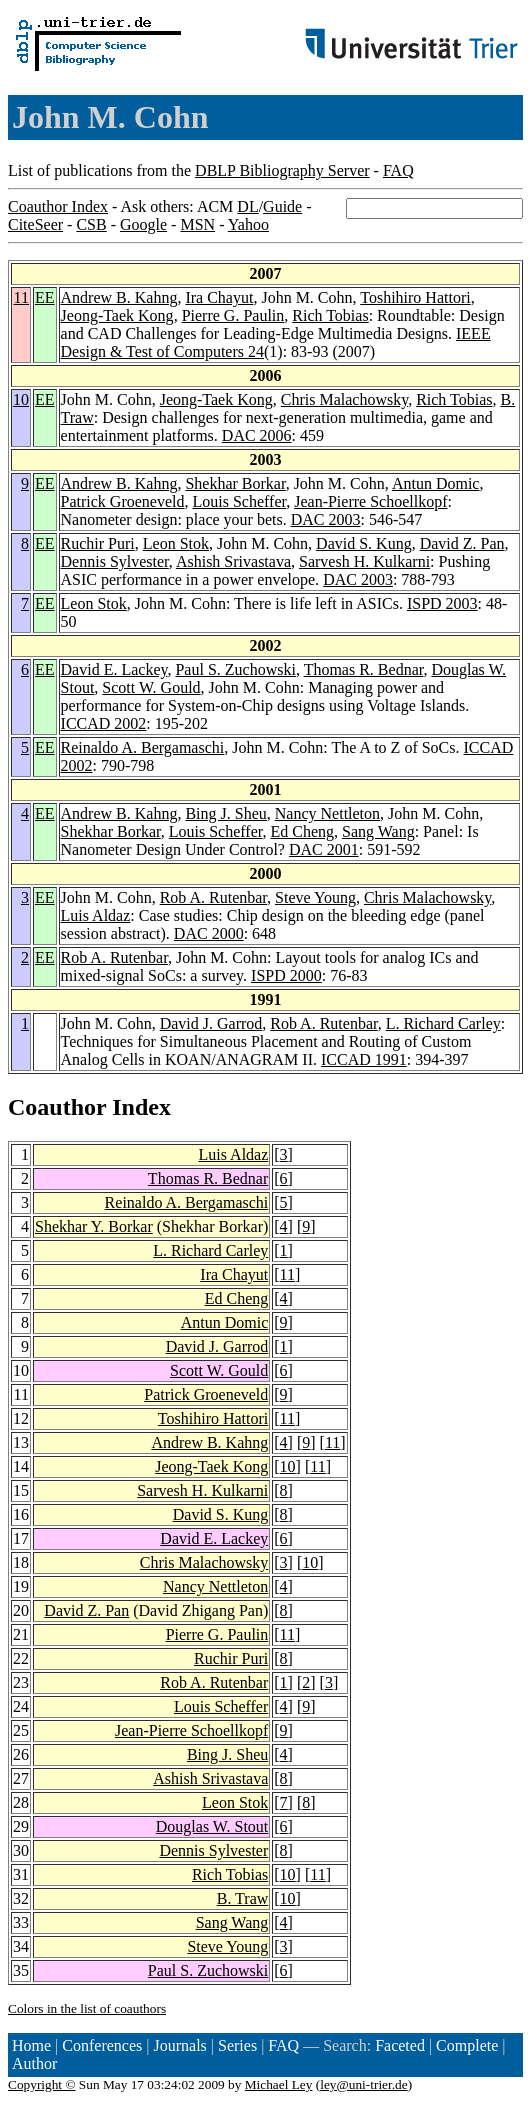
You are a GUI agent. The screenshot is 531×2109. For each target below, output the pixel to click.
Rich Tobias (330, 315)
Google (143, 224)
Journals (179, 2045)
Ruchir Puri (98, 543)
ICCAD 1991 (364, 1059)
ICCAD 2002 (104, 723)
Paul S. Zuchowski (235, 669)
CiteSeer (35, 224)
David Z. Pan (462, 543)
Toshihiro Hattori (415, 297)
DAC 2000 (209, 933)
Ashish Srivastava (233, 561)
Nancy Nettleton (327, 813)
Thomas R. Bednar (364, 669)
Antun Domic (436, 483)
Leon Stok (176, 543)
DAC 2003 (326, 519)
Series (237, 2045)
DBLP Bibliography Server (282, 170)
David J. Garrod (211, 1023)
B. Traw (243, 1898)
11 (21, 297)
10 (21, 399)
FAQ (398, 170)
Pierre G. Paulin (233, 315)
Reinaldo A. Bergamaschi (143, 747)
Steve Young (315, 897)
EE (45, 297)
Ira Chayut (219, 297)
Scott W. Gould (151, 687)
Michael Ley (279, 2084)
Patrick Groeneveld (123, 501)
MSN (197, 224)
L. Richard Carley (443, 1023)
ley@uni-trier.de (363, 2084)
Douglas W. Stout (212, 1826)
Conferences (102, 2045)
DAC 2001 (324, 849)
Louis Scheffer (240, 501)
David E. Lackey (114, 669)
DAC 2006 (257, 435)
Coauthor (57, 1107)
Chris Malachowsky (344, 399)
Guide (282, 206)
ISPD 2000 (286, 975)
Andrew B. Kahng (119, 297)
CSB (91, 224)
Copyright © (42, 2084)
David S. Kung (364, 543)
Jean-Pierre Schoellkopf (370, 501)
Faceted (400, 2045)
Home (31, 2045)
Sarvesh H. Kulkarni (364, 561)
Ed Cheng (302, 831)
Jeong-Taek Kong (117, 315)
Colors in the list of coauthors (87, 2008)
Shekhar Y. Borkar (94, 1226)
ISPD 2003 (442, 603)
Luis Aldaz (96, 915)
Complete (467, 2045)
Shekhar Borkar (235, 483)
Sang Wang (378, 831)
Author (34, 2063)
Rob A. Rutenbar (213, 897)
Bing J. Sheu (225, 813)
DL (247, 206)
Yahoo (248, 224)
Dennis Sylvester (115, 561)
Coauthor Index (58, 206)
